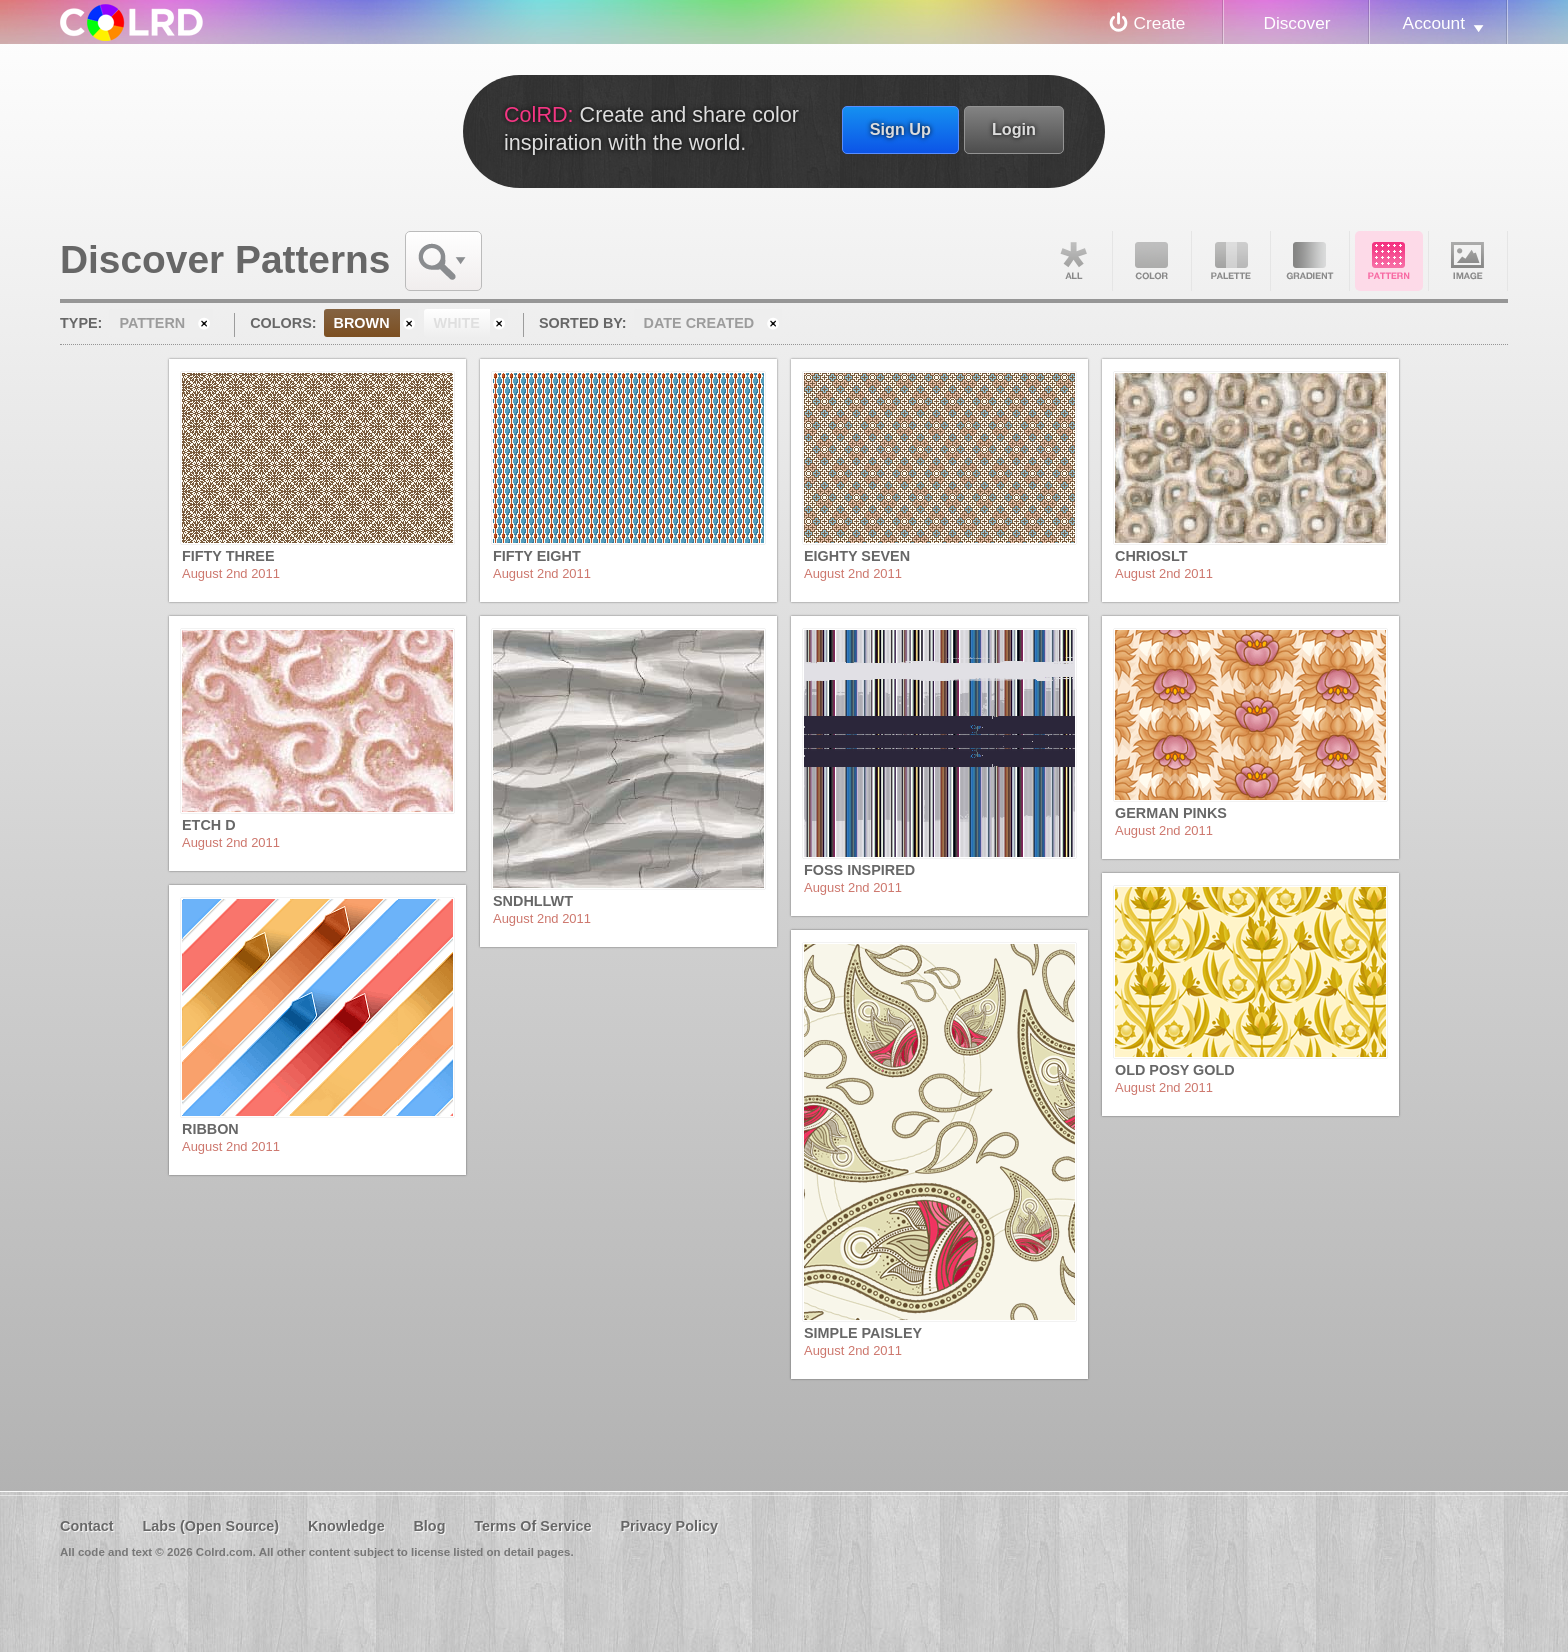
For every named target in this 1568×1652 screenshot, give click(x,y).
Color (1152, 261)
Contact (87, 1526)
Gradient (1310, 261)
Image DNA (1468, 261)
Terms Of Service (532, 1526)
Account (1434, 23)
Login (1014, 129)
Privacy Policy (669, 1526)
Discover (1296, 23)
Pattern (1389, 261)
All (1073, 261)
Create (1160, 23)
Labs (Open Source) (210, 1526)
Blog (429, 1526)
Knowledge (346, 1526)
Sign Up (900, 129)
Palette (1231, 261)
